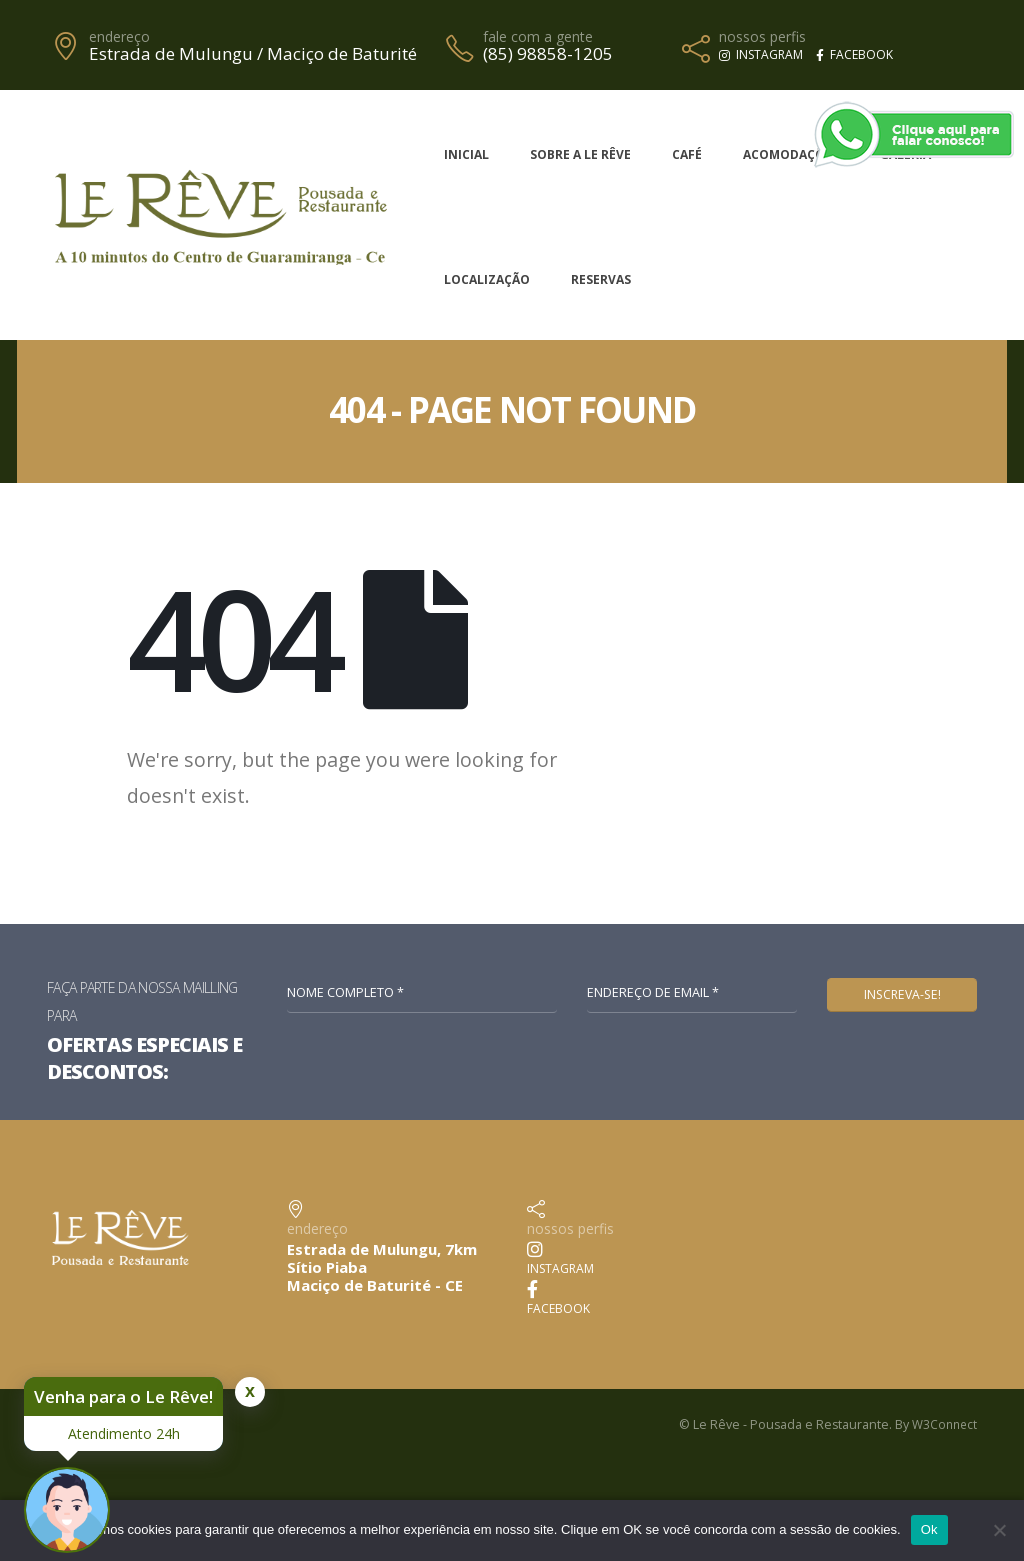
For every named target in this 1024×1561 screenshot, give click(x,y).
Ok (929, 1529)
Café (687, 154)
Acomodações (791, 154)
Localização (487, 279)
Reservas (601, 279)
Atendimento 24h (124, 1433)
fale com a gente (538, 37)
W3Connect (942, 1424)
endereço (119, 37)
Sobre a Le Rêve (580, 154)
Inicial (466, 154)
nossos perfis (762, 37)
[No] (999, 1530)
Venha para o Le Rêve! (123, 1396)
